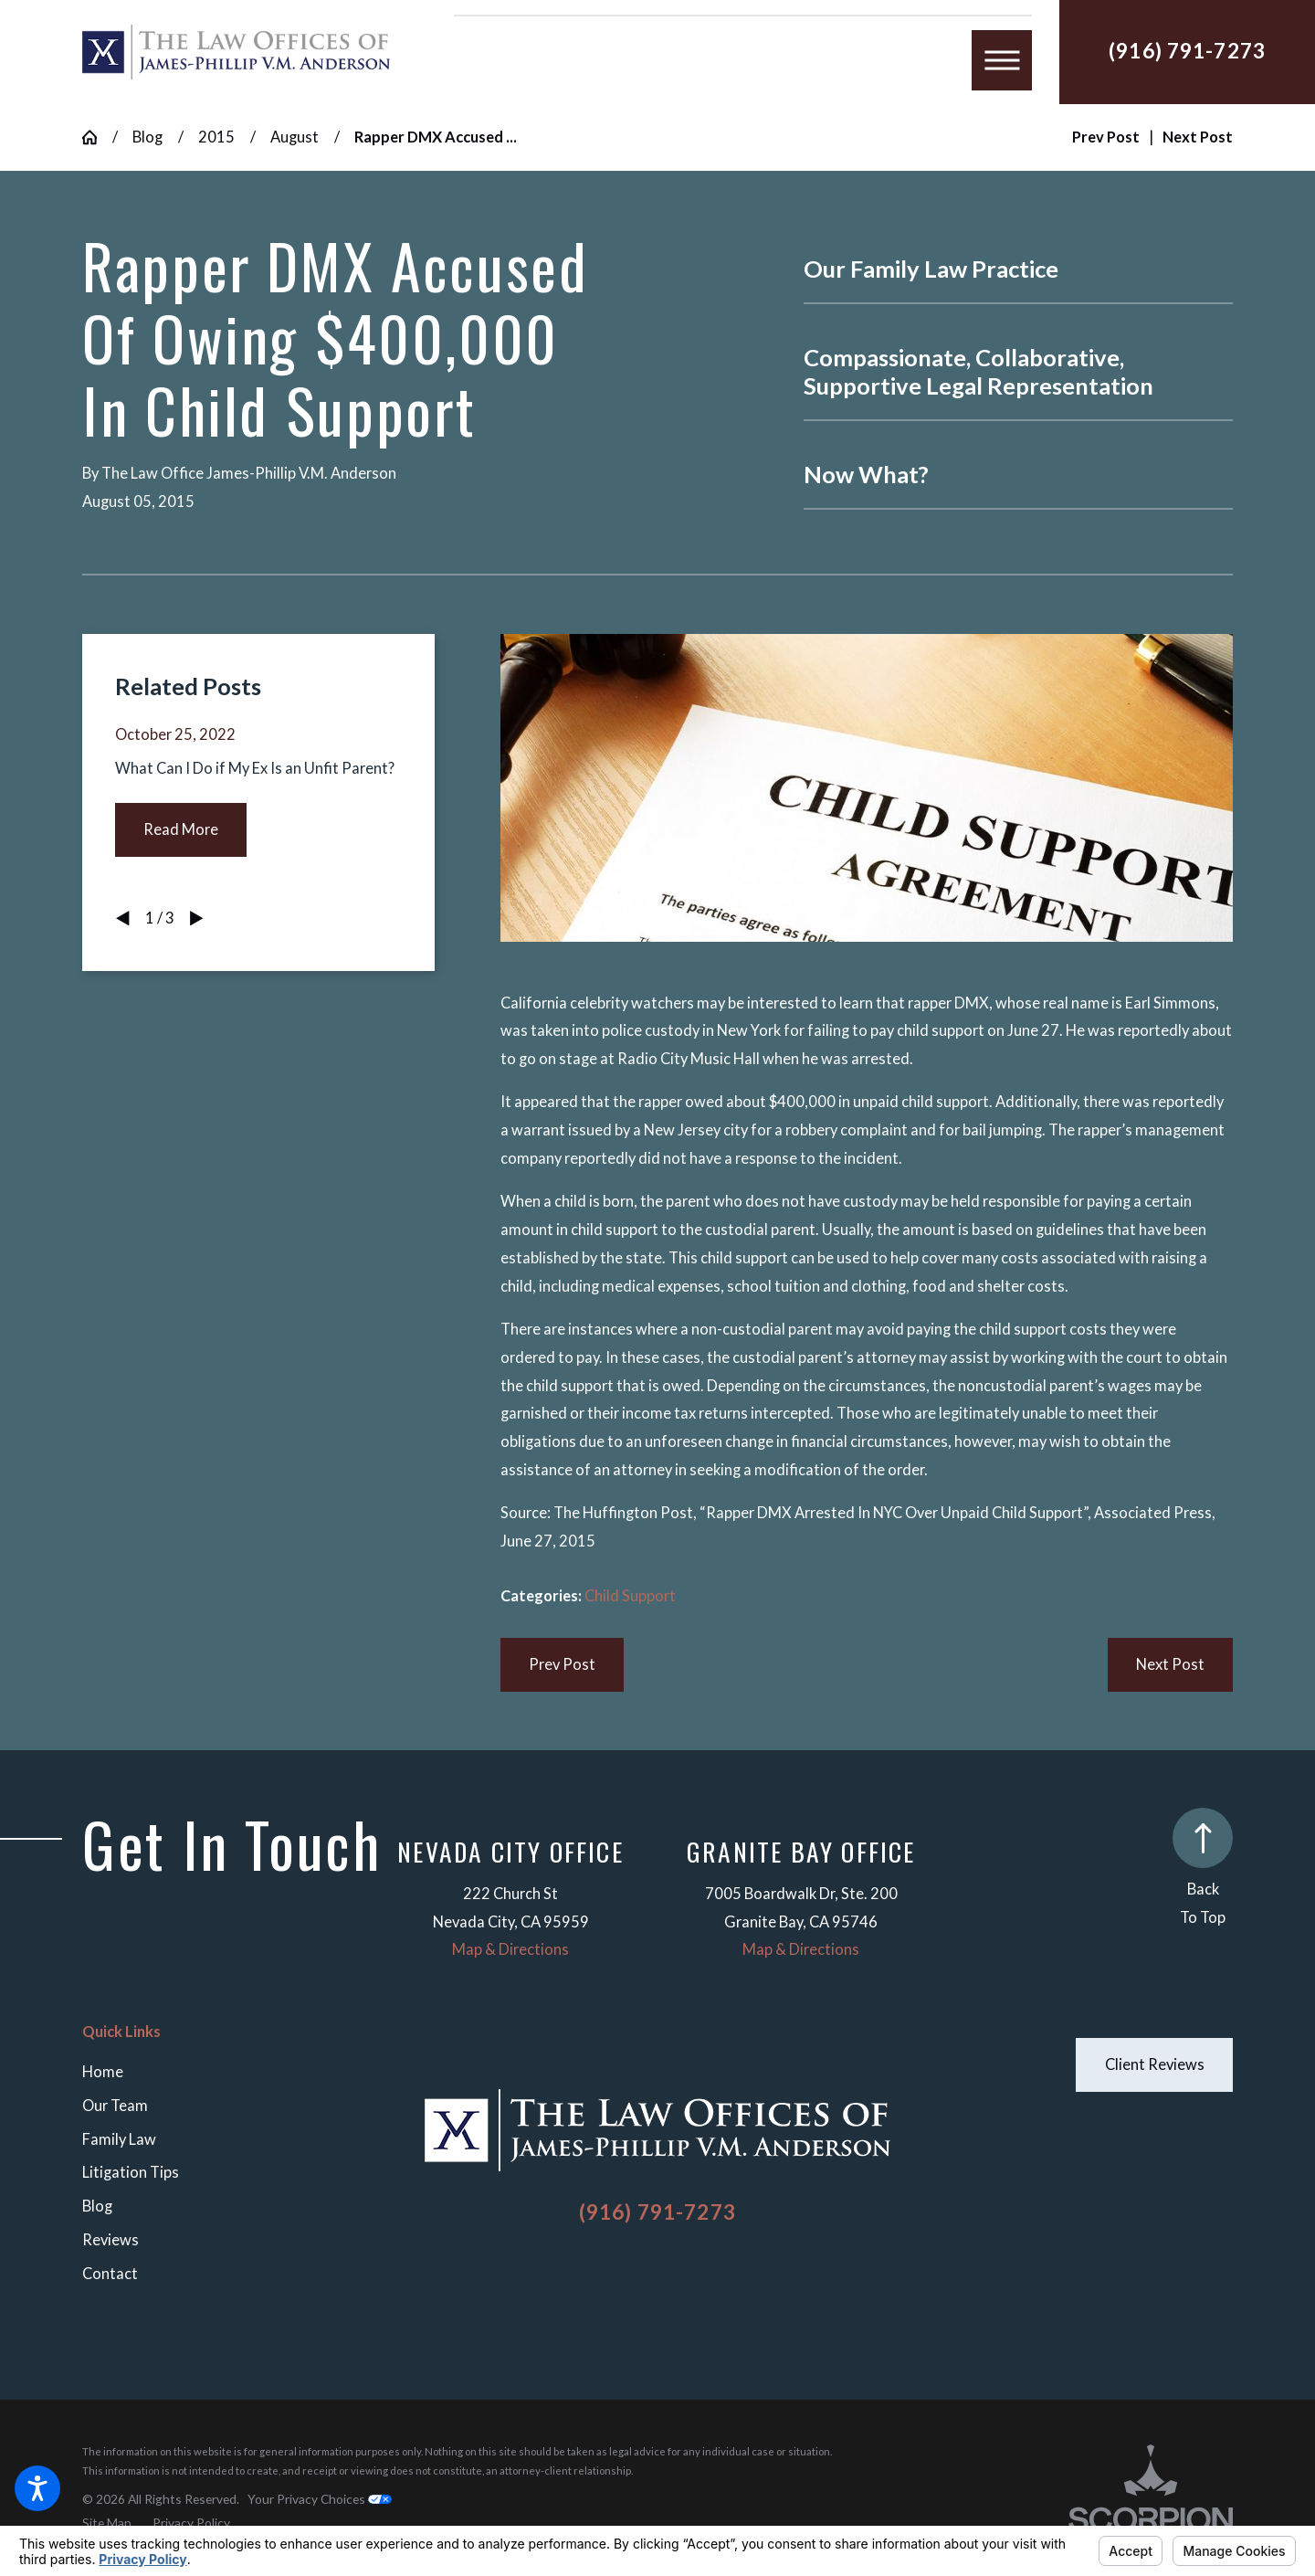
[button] (37, 2488)
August (294, 137)
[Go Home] (97, 137)
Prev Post (562, 1664)
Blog (147, 137)
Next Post (1170, 1664)
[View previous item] (122, 918)
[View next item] (196, 918)
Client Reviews (1155, 2064)
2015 (216, 137)
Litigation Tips (130, 2172)
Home (102, 2072)
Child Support (630, 1596)
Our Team (115, 2105)
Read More (180, 829)
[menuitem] (236, 2072)
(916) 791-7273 (1187, 50)
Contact (110, 2274)
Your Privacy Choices (319, 2499)
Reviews (110, 2240)
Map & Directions (510, 1949)
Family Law (119, 2139)
